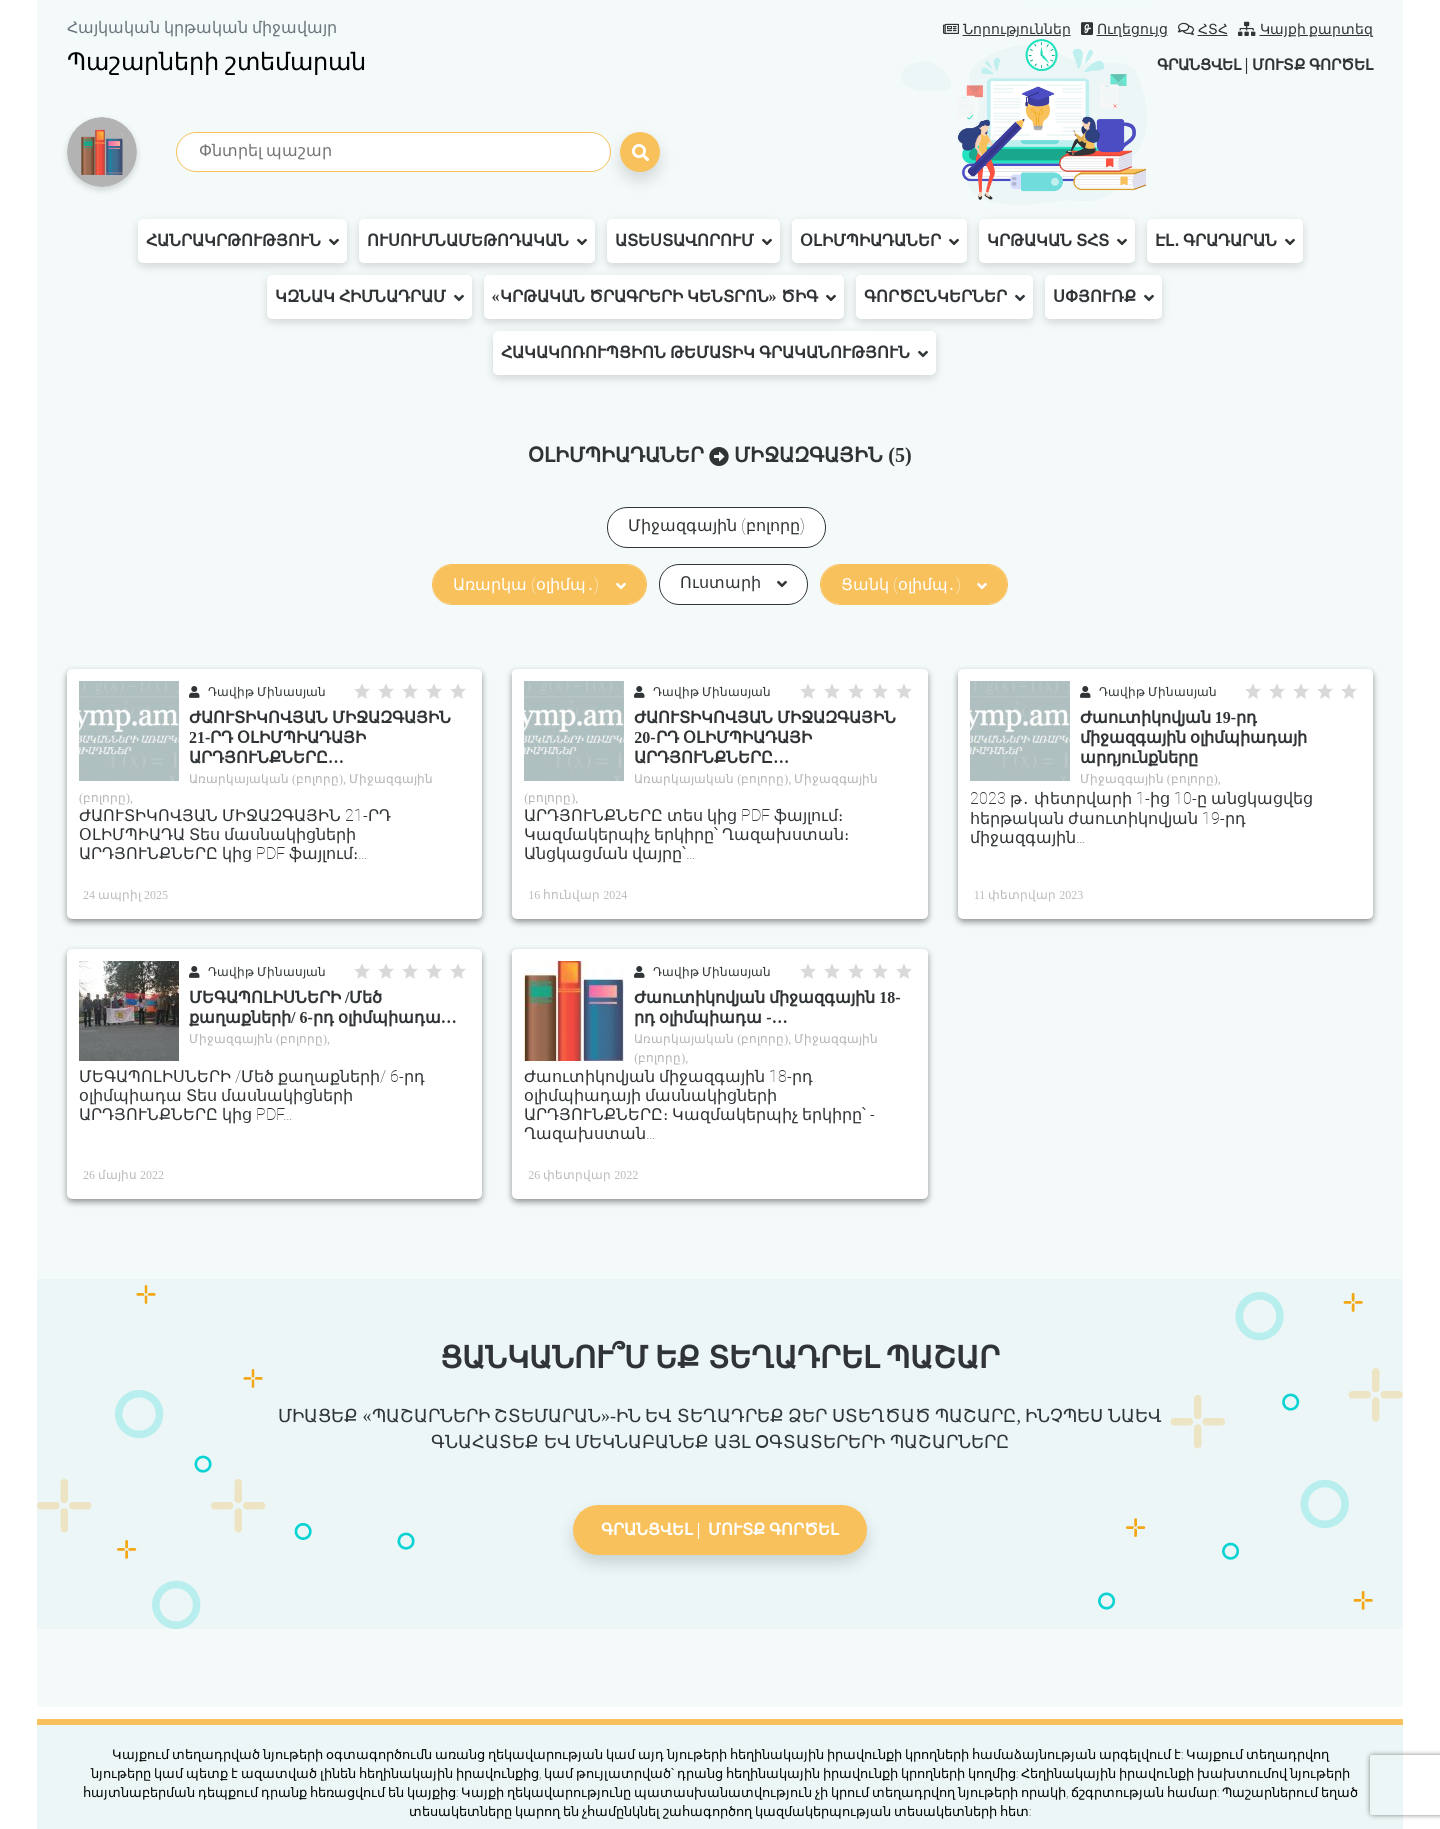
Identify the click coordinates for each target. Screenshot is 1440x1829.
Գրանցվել (1184, 64)
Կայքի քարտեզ (1306, 29)
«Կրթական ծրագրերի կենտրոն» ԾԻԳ (664, 297)
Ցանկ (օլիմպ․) (914, 584)
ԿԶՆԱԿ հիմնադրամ (369, 297)
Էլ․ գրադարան (1225, 241)
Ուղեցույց (1124, 29)
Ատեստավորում (693, 241)
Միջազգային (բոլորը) (716, 525)
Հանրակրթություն (242, 241)
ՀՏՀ (1203, 29)
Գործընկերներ (944, 297)
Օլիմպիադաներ (879, 241)
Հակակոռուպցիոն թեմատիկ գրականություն (714, 353)
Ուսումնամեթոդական (477, 241)
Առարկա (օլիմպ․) (539, 584)
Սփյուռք (1103, 297)
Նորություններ (1007, 29)
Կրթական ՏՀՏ (1057, 241)
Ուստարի (733, 582)
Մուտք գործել (1307, 64)
